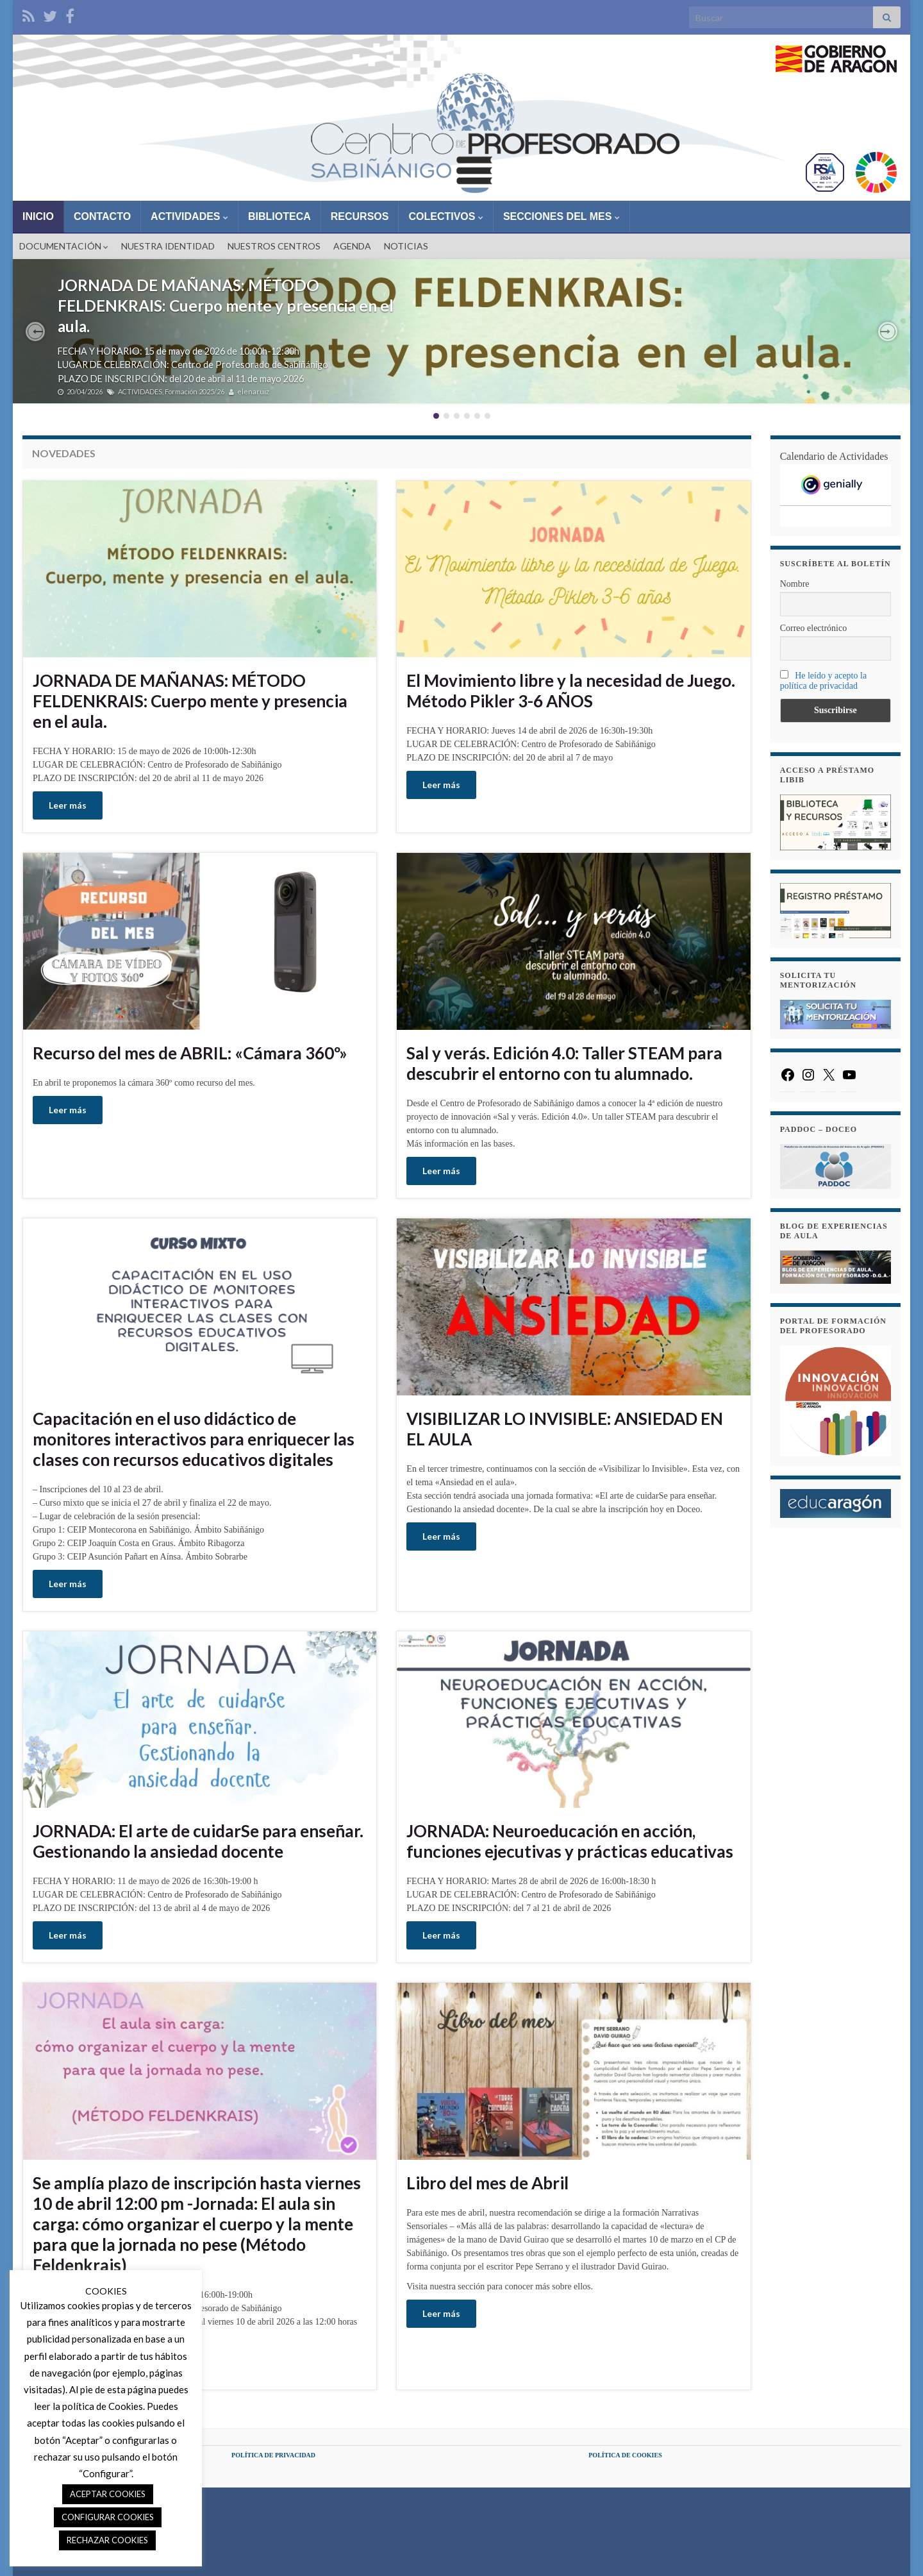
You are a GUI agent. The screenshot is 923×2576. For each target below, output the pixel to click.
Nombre (795, 584)
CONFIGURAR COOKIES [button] (108, 2517)
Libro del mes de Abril (487, 2183)
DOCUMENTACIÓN (63, 245)
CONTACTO (102, 216)
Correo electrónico (813, 628)
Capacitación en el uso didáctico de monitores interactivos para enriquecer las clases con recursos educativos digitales (193, 1439)
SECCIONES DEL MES (561, 216)
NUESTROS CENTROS (274, 245)
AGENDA (352, 245)
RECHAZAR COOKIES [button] (107, 2540)
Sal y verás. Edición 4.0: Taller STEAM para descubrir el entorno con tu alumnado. (564, 1063)
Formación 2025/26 (194, 391)
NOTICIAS (406, 245)
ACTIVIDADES (189, 216)
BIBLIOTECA (279, 216)
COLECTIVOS (445, 216)
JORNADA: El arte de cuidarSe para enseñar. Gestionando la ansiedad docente (198, 1841)
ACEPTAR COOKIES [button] (108, 2494)
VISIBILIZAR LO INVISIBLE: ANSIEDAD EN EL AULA (564, 1428)
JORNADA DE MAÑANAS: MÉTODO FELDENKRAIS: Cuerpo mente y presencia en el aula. (226, 305)
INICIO (38, 216)
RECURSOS (360, 216)
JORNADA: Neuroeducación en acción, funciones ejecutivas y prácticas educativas (569, 1841)
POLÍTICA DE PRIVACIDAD (273, 2455)
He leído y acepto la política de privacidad (823, 681)
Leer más (68, 805)
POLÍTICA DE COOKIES (624, 2455)
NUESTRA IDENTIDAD (168, 245)
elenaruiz (253, 391)
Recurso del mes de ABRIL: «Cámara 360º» (190, 1053)
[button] (35, 331)
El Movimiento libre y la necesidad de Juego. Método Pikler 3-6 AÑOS (570, 690)
